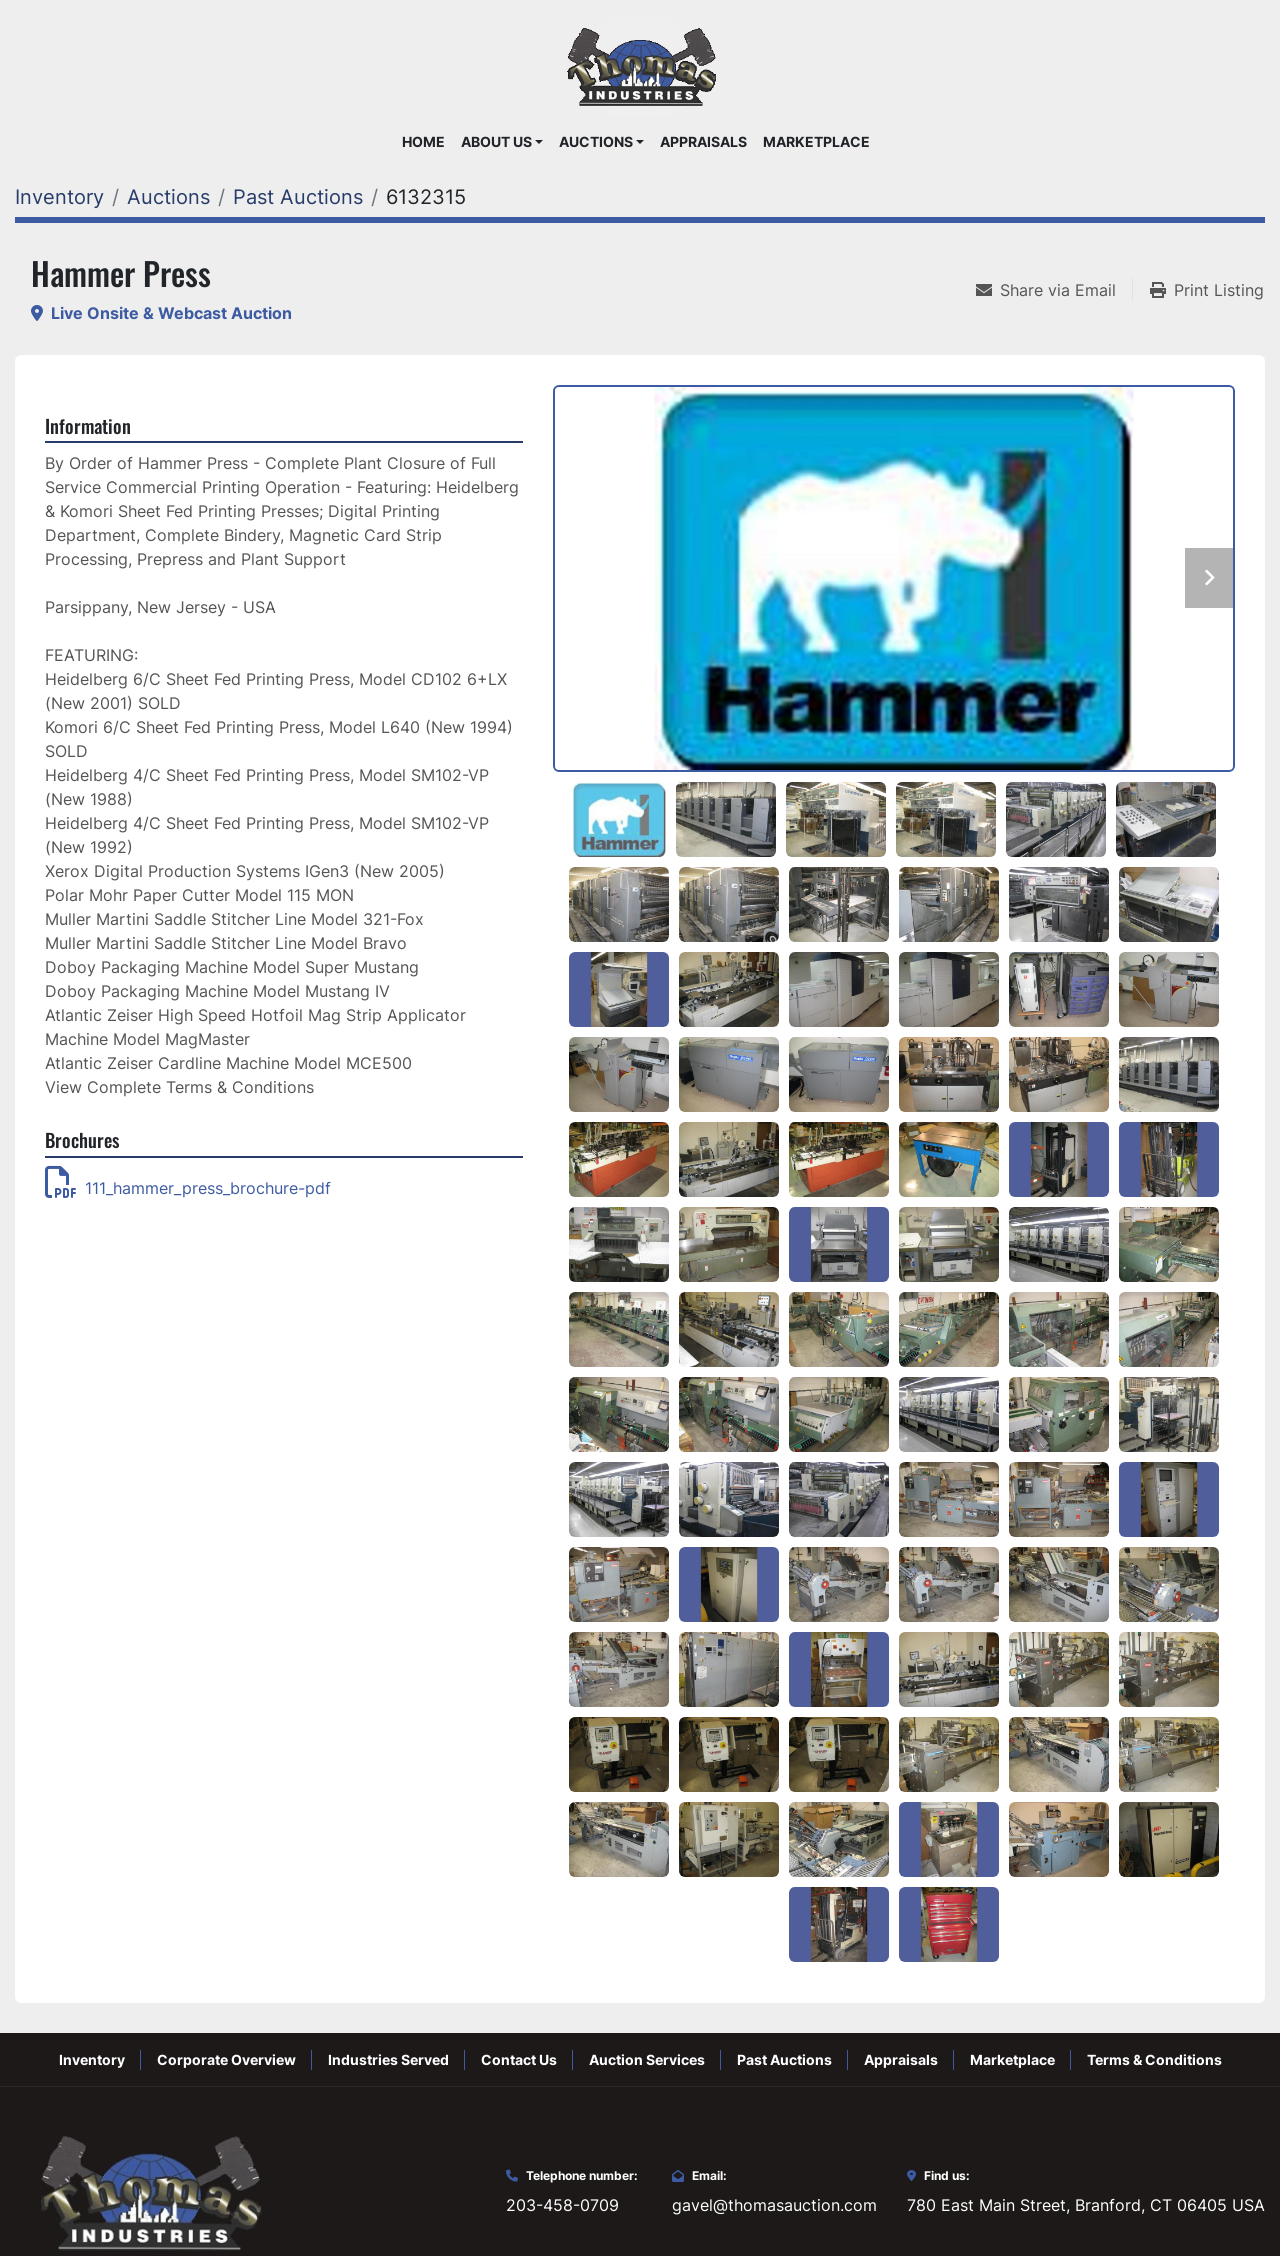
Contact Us (519, 2059)
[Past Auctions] (298, 197)
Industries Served (388, 2059)
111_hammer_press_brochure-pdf (188, 1188)
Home (423, 142)
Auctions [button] (596, 142)
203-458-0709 (562, 2205)
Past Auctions (784, 2059)
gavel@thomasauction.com (774, 2205)
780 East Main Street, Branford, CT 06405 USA (1086, 2205)
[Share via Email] (1054, 290)
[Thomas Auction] (148, 2191)
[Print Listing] (1207, 290)
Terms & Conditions (1154, 2059)
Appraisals (703, 142)
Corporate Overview (226, 2059)
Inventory (92, 2059)
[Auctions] (168, 197)
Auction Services (647, 2059)
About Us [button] (496, 142)
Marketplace (816, 142)
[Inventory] (59, 197)
